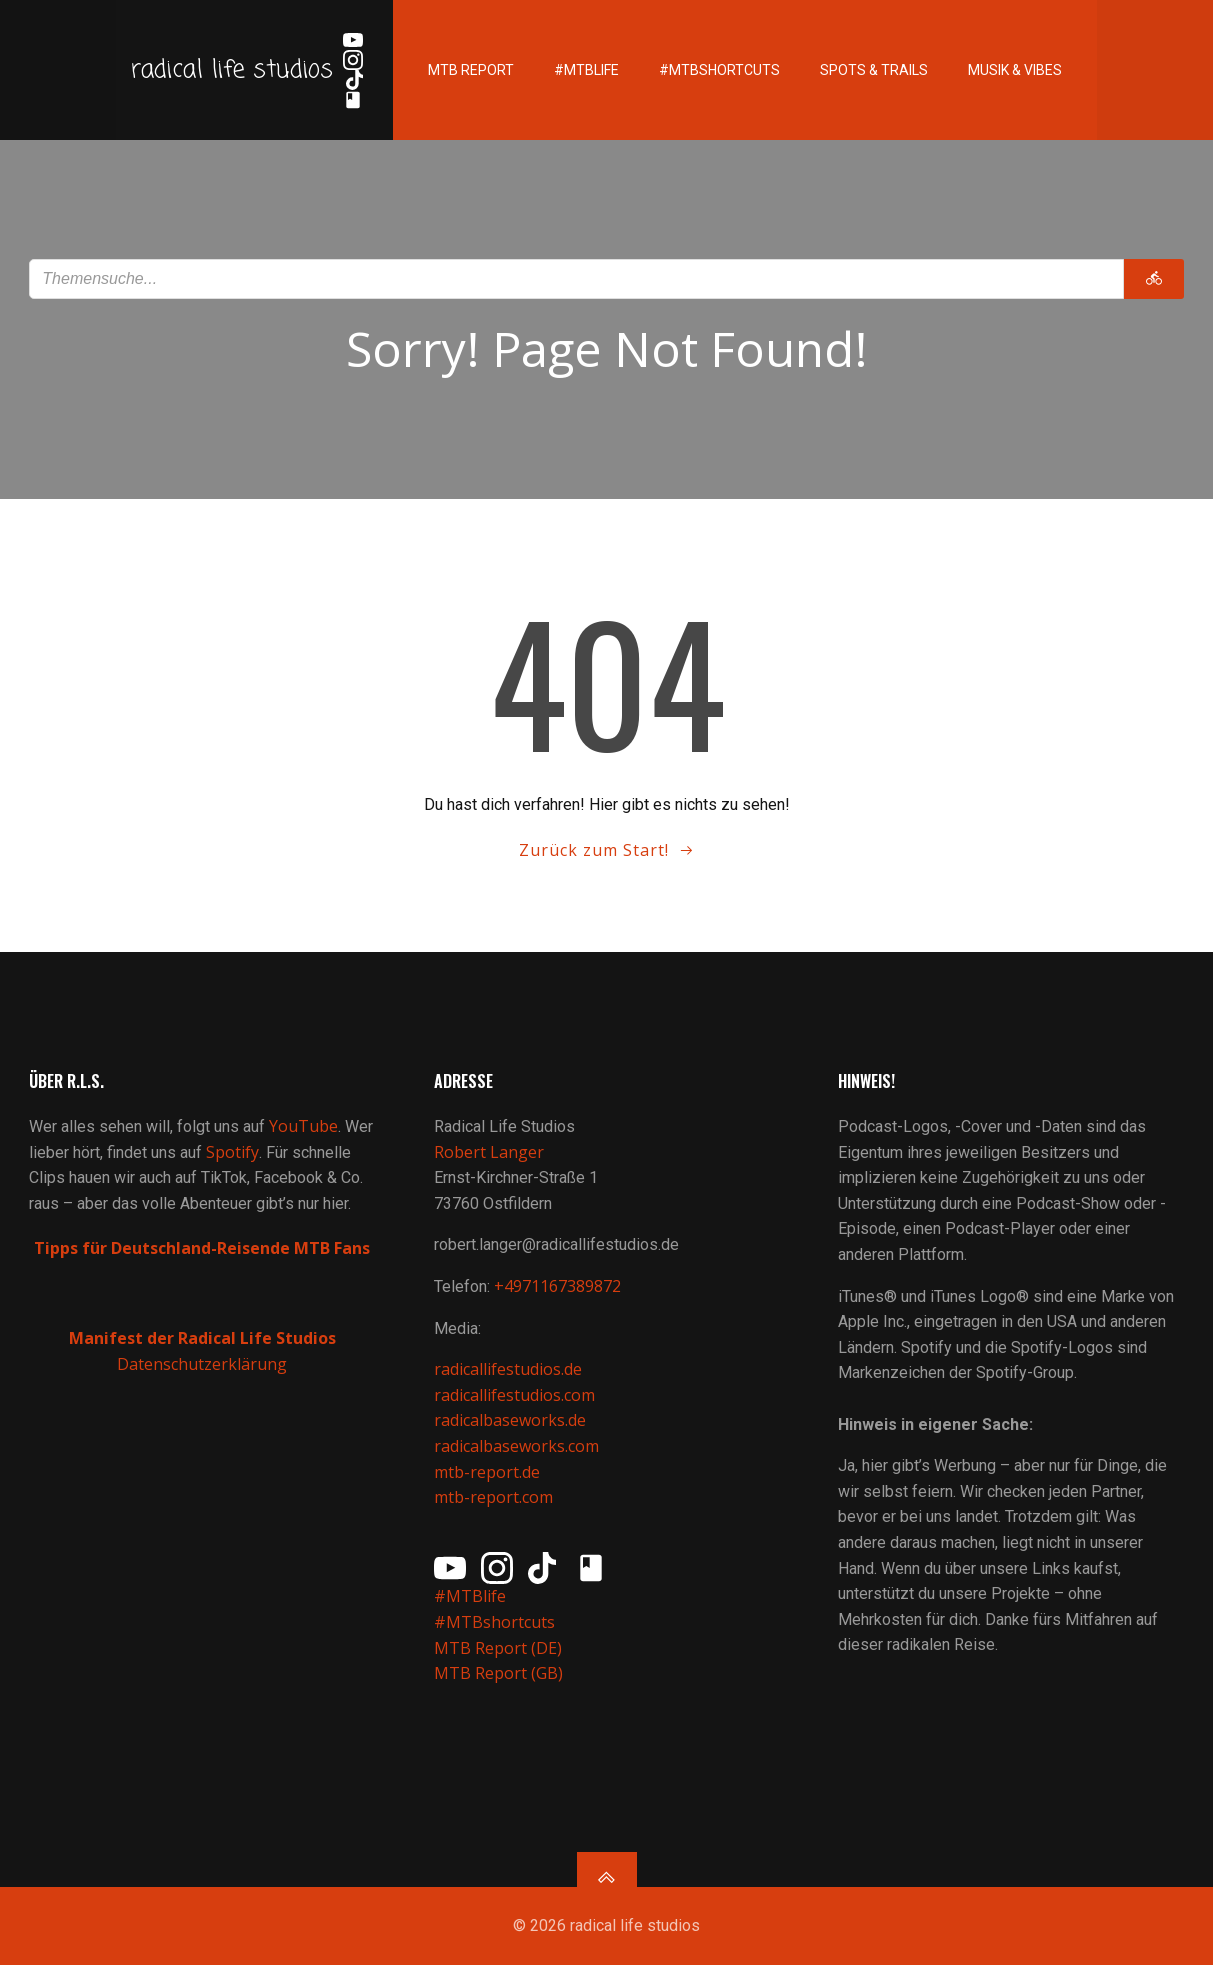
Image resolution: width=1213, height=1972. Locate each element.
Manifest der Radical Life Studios (202, 1343)
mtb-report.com (493, 1502)
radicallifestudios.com (514, 1399)
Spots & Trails (869, 70)
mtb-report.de (487, 1476)
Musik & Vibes (1010, 70)
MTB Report (466, 70)
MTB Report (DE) (498, 1652)
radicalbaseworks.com (516, 1450)
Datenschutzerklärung (202, 1368)
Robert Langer (489, 1156)
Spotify (233, 1156)
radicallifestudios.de (508, 1374)
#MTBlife (581, 70)
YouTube (304, 1131)
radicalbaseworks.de (510, 1425)
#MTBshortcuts (714, 70)
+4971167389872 (557, 1291)
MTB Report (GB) (500, 1678)
